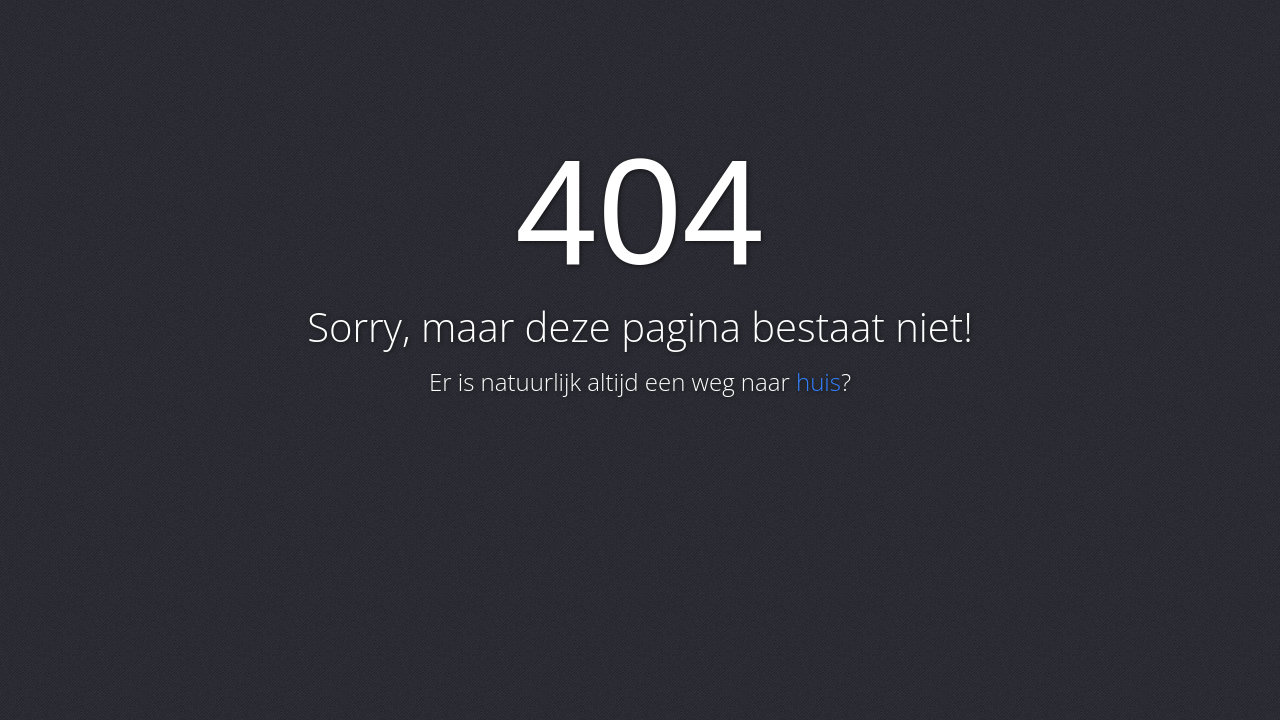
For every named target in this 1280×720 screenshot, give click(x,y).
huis (818, 381)
